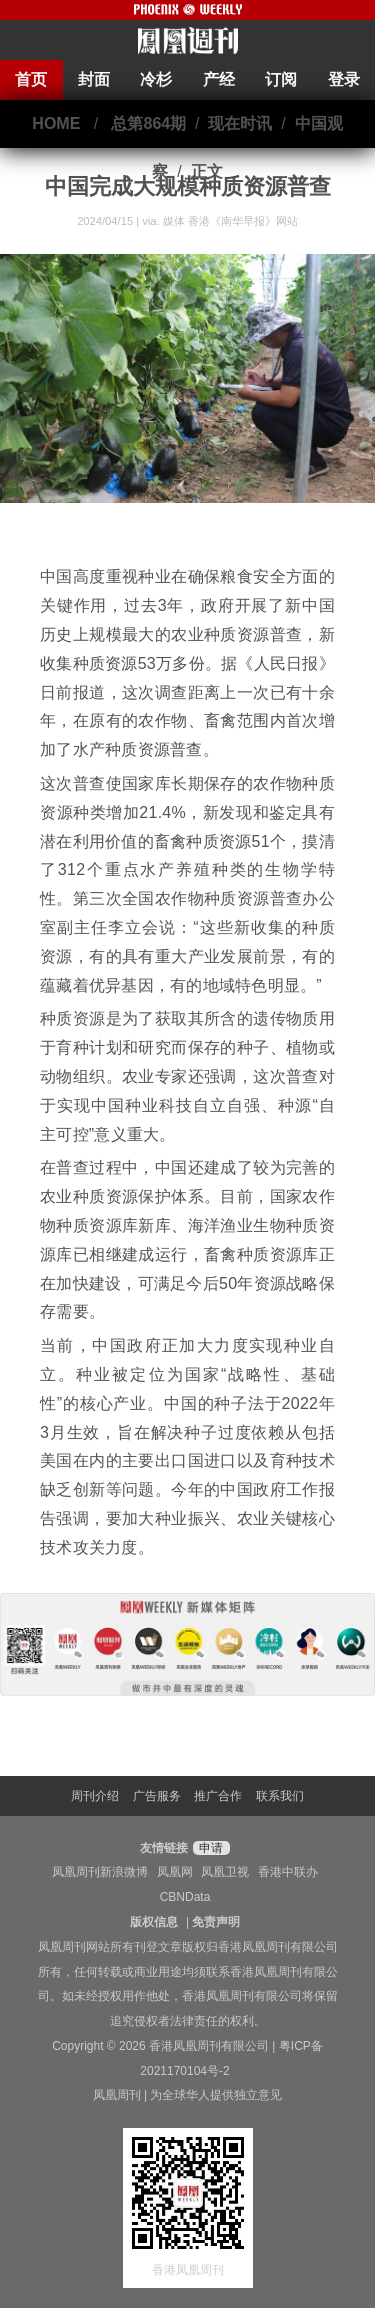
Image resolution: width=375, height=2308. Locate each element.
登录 (344, 79)
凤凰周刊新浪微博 (100, 1872)
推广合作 (218, 1796)
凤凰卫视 (225, 1872)
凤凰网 (175, 1872)
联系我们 (280, 1796)
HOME (56, 123)
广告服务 (157, 1796)
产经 (219, 79)
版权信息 (154, 1922)
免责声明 (216, 1922)
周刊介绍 (95, 1796)
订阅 (281, 79)
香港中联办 (288, 1872)
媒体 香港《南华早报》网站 (230, 221)
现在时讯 (240, 123)
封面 (94, 79)
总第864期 (148, 123)
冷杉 (156, 79)
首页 (31, 79)
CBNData (185, 1897)
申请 (208, 1848)
